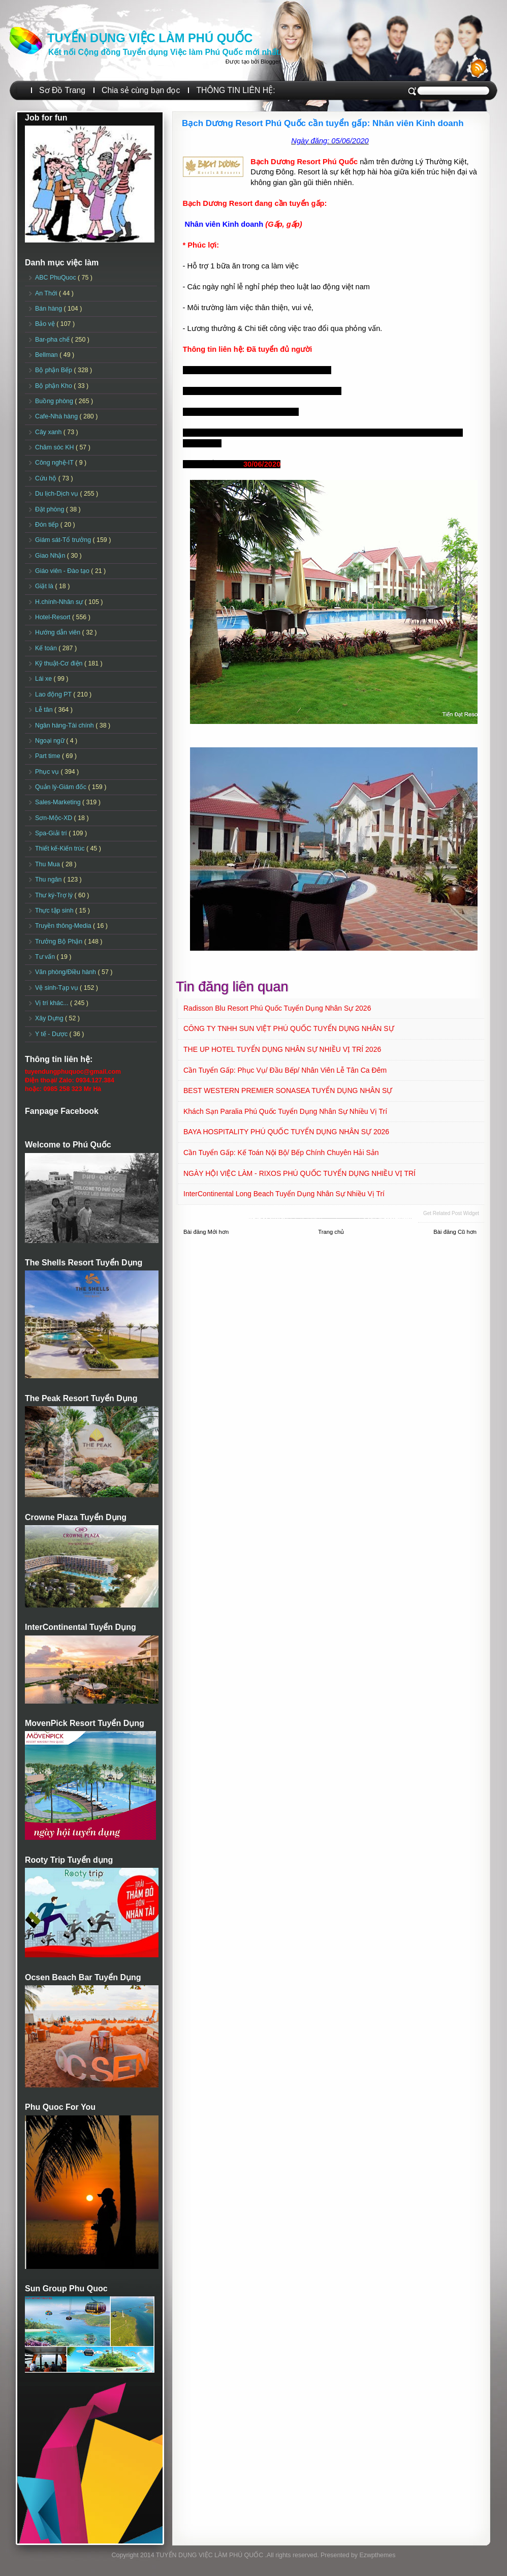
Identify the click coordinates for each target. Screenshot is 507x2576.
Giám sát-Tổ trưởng (64, 539)
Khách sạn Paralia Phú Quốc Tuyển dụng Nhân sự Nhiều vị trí (285, 1111)
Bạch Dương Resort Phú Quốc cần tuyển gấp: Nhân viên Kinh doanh (323, 123)
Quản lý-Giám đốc (61, 787)
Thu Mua (48, 864)
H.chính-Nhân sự (60, 601)
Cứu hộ (46, 478)
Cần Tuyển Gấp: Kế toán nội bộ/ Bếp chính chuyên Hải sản (281, 1152)
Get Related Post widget (451, 1213)
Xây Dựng (50, 1018)
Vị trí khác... (52, 1003)
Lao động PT (54, 694)
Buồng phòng (55, 401)
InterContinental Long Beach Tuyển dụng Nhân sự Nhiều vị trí (284, 1194)
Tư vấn (46, 956)
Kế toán (46, 648)
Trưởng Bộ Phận (59, 941)
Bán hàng (49, 308)
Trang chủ (331, 1232)
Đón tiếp (47, 524)
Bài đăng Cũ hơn (455, 1232)
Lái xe (44, 678)
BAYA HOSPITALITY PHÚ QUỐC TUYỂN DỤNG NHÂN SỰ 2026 (286, 1132)
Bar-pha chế (53, 339)
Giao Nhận (51, 555)
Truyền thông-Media (64, 925)
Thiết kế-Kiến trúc (60, 848)
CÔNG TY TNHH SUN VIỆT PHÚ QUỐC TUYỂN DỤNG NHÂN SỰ (288, 1028)
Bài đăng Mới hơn (206, 1232)
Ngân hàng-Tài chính (65, 725)
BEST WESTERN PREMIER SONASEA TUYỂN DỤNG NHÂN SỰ (287, 1090)
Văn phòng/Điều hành (66, 972)
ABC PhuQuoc (56, 277)
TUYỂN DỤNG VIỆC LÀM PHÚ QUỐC (149, 38)
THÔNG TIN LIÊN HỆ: (235, 90)
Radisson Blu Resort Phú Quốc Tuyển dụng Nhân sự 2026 (277, 1008)
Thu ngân (49, 879)
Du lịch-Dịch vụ (57, 493)
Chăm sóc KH (55, 447)
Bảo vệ (45, 323)
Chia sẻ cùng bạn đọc (141, 90)
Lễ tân (44, 709)
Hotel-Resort (53, 617)
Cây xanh (49, 432)
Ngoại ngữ (50, 740)
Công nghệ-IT (55, 462)
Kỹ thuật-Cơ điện (59, 663)
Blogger (270, 61)
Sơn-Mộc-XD (54, 818)
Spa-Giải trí (52, 833)
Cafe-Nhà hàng (57, 416)
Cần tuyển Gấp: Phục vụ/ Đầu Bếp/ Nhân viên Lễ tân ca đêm (285, 1070)
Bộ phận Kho (54, 385)
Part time (48, 756)
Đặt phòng (50, 509)
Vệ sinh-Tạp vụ (57, 987)
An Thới (47, 293)
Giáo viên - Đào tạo (63, 570)
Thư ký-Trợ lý (55, 895)
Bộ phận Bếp (54, 370)
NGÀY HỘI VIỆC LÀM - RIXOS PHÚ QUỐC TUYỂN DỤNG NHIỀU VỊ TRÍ (299, 1173)
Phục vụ (47, 771)
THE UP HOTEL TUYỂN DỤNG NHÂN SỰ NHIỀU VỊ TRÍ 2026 (282, 1049)
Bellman (47, 354)
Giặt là (45, 586)
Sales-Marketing (58, 802)
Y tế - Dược (52, 1034)
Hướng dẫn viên (58, 632)
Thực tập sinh (55, 910)
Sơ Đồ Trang (62, 90)
